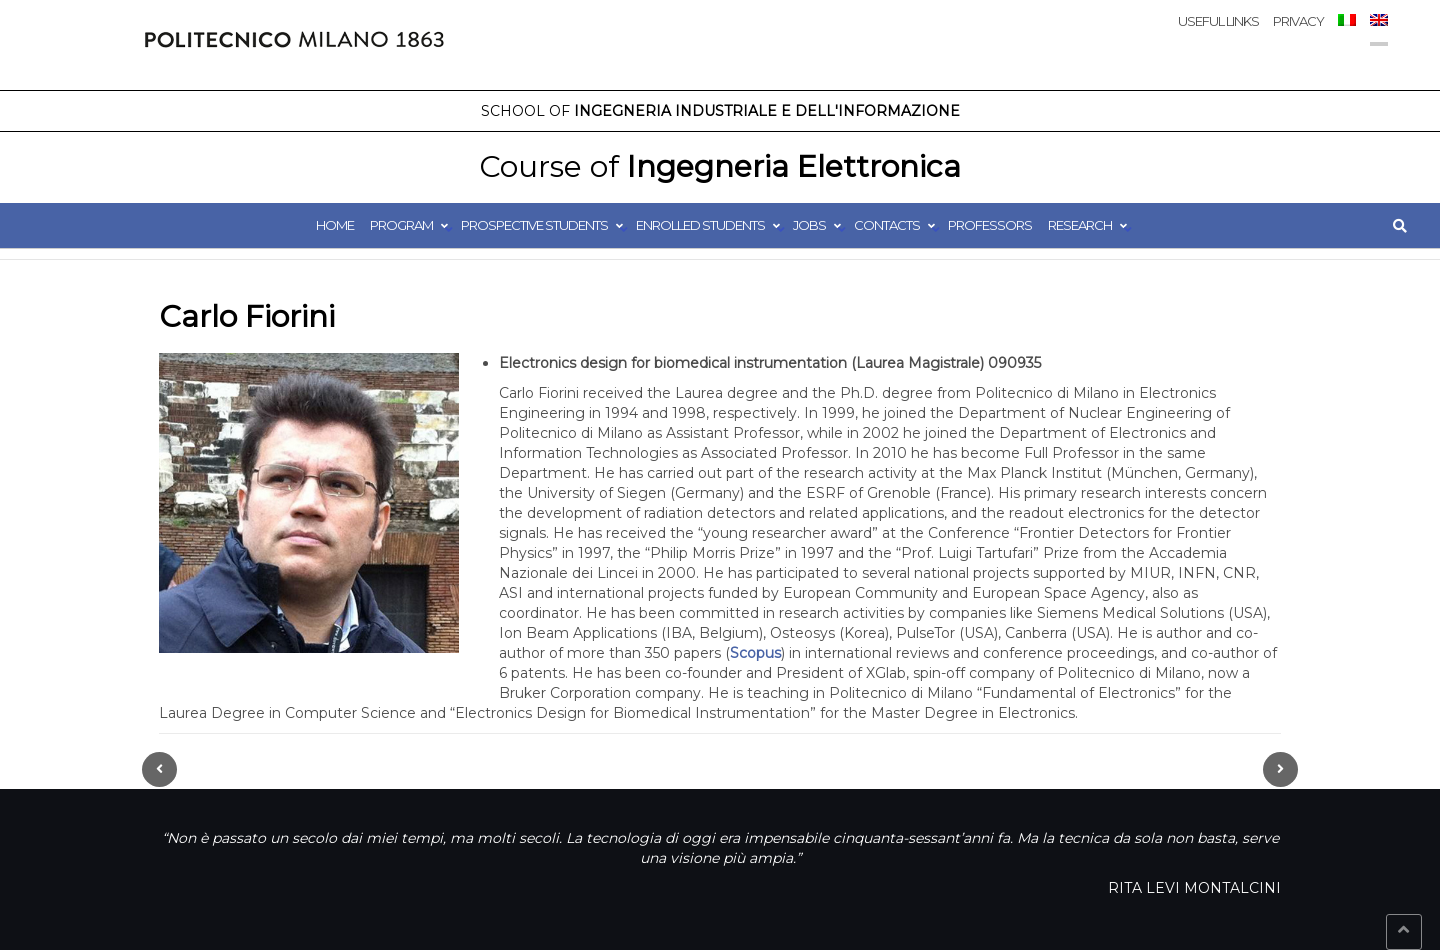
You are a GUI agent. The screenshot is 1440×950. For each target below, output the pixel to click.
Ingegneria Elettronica (720, 166)
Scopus (755, 653)
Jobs (809, 225)
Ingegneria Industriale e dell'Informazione (720, 111)
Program (401, 225)
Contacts (887, 225)
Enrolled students (700, 225)
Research (1080, 225)
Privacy (1298, 21)
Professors (990, 225)
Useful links (1218, 21)
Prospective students (534, 225)
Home (335, 225)
